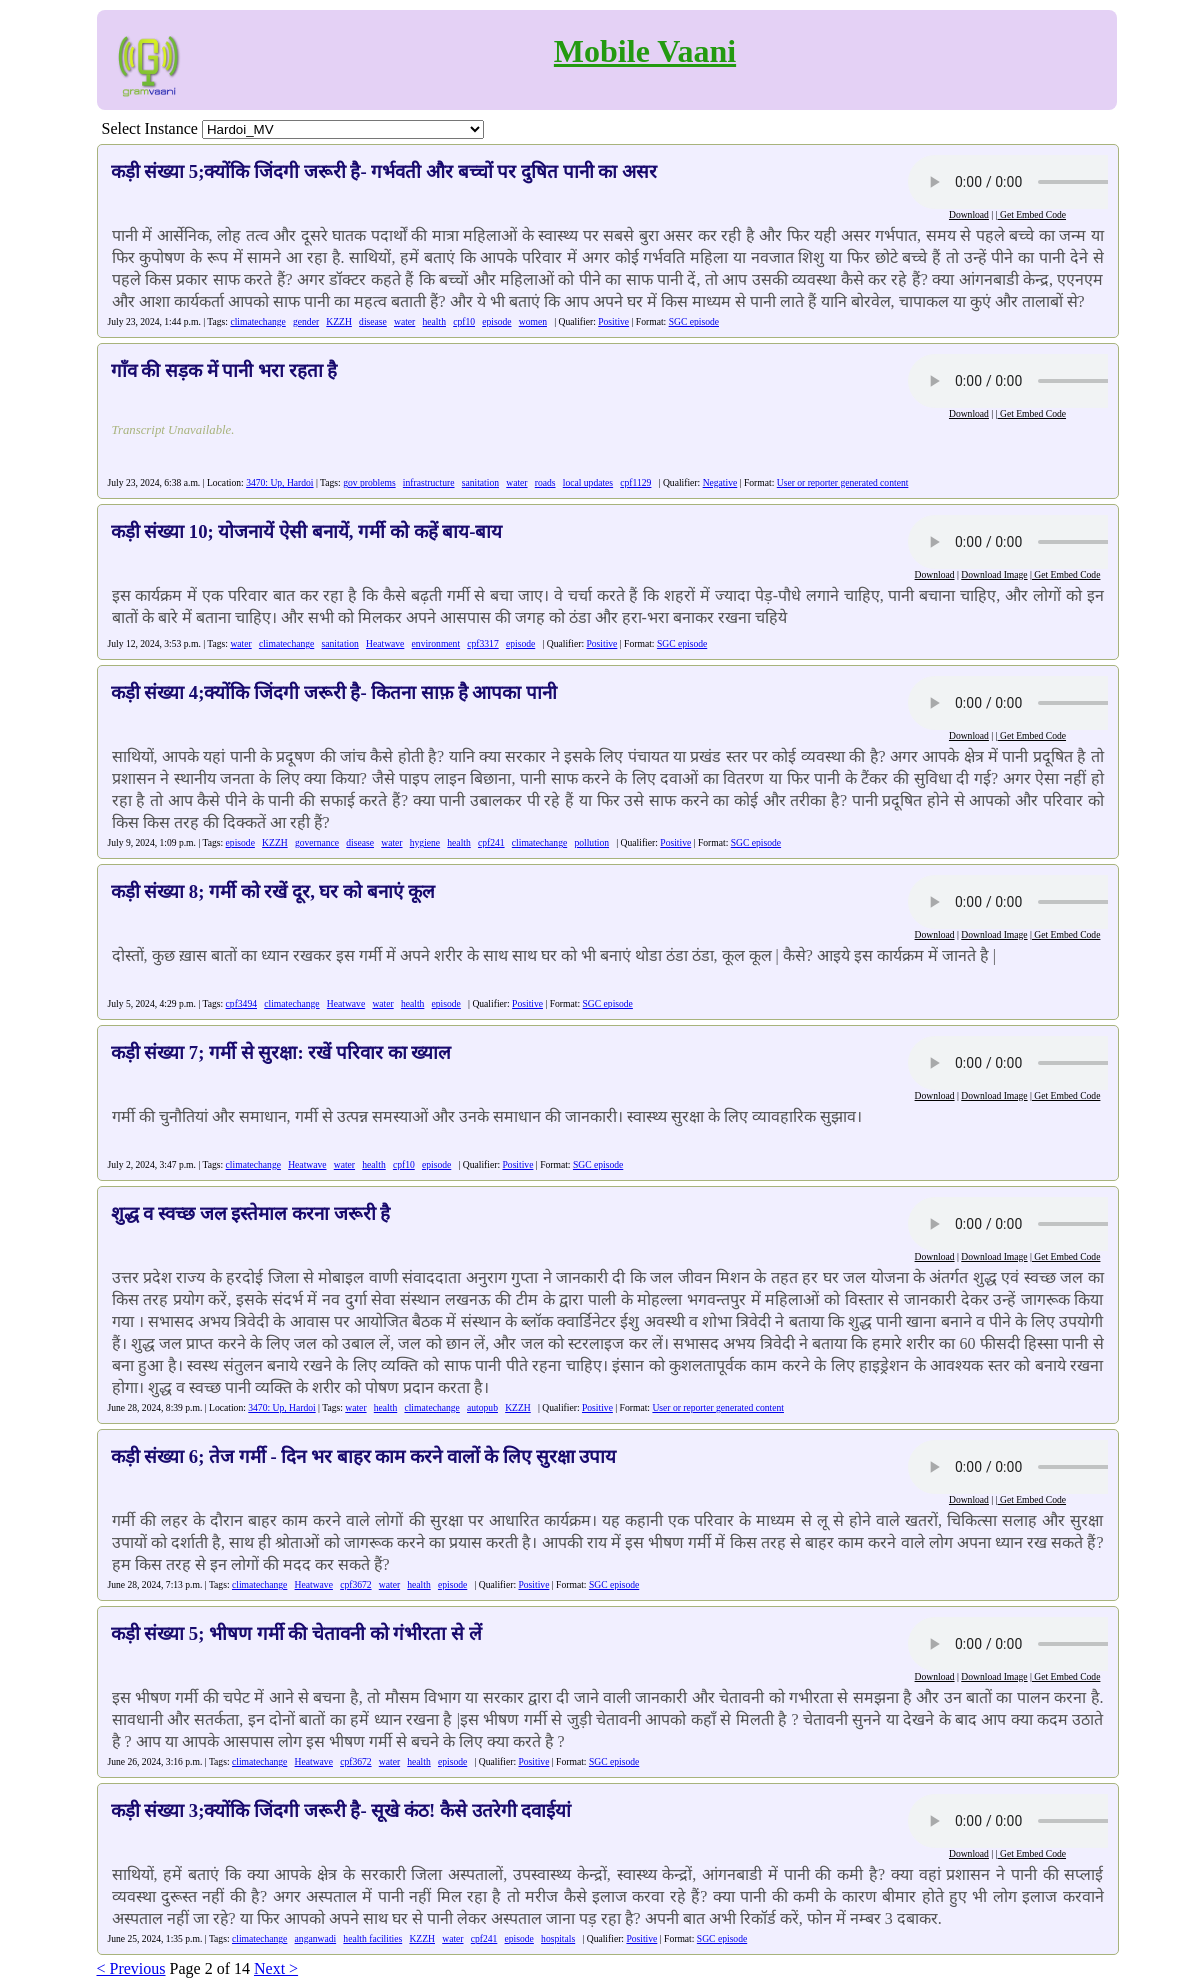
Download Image (994, 574)
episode (496, 321)
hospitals (558, 1938)
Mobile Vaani (645, 51)
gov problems (369, 482)
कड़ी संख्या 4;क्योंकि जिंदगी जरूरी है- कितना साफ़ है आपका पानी (334, 692)
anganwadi (316, 1938)
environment (436, 643)
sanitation (480, 482)
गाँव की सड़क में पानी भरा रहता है (224, 370)
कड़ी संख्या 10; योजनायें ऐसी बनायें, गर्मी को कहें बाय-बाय (307, 531)
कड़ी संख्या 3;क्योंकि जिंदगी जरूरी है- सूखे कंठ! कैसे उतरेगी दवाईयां (341, 1810)
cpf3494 (241, 1003)
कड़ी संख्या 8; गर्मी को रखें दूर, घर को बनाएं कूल (273, 891)
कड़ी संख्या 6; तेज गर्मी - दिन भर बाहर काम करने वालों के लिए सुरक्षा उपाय (364, 1456)
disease (373, 321)
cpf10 (464, 321)
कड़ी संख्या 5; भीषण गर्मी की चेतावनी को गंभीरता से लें (296, 1633)
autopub (482, 1407)
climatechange (257, 321)
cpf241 (491, 842)
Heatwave (385, 643)
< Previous (131, 1968)
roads (545, 482)
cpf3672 (355, 1584)
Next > (276, 1968)
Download (969, 214)
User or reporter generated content (843, 482)
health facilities (372, 1938)
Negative (720, 482)
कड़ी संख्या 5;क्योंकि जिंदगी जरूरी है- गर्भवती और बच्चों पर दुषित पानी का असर (384, 171)
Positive (613, 321)
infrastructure (429, 482)
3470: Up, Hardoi (279, 482)
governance (317, 842)
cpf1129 (635, 482)
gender (306, 321)
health (434, 321)
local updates (588, 482)
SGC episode (694, 321)
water (404, 321)
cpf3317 (482, 643)
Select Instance (150, 128)
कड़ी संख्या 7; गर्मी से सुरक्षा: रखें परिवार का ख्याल (281, 1052)
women (533, 321)
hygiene (425, 842)
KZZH (339, 321)
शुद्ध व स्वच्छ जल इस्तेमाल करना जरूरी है (251, 1213)
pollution (591, 842)
